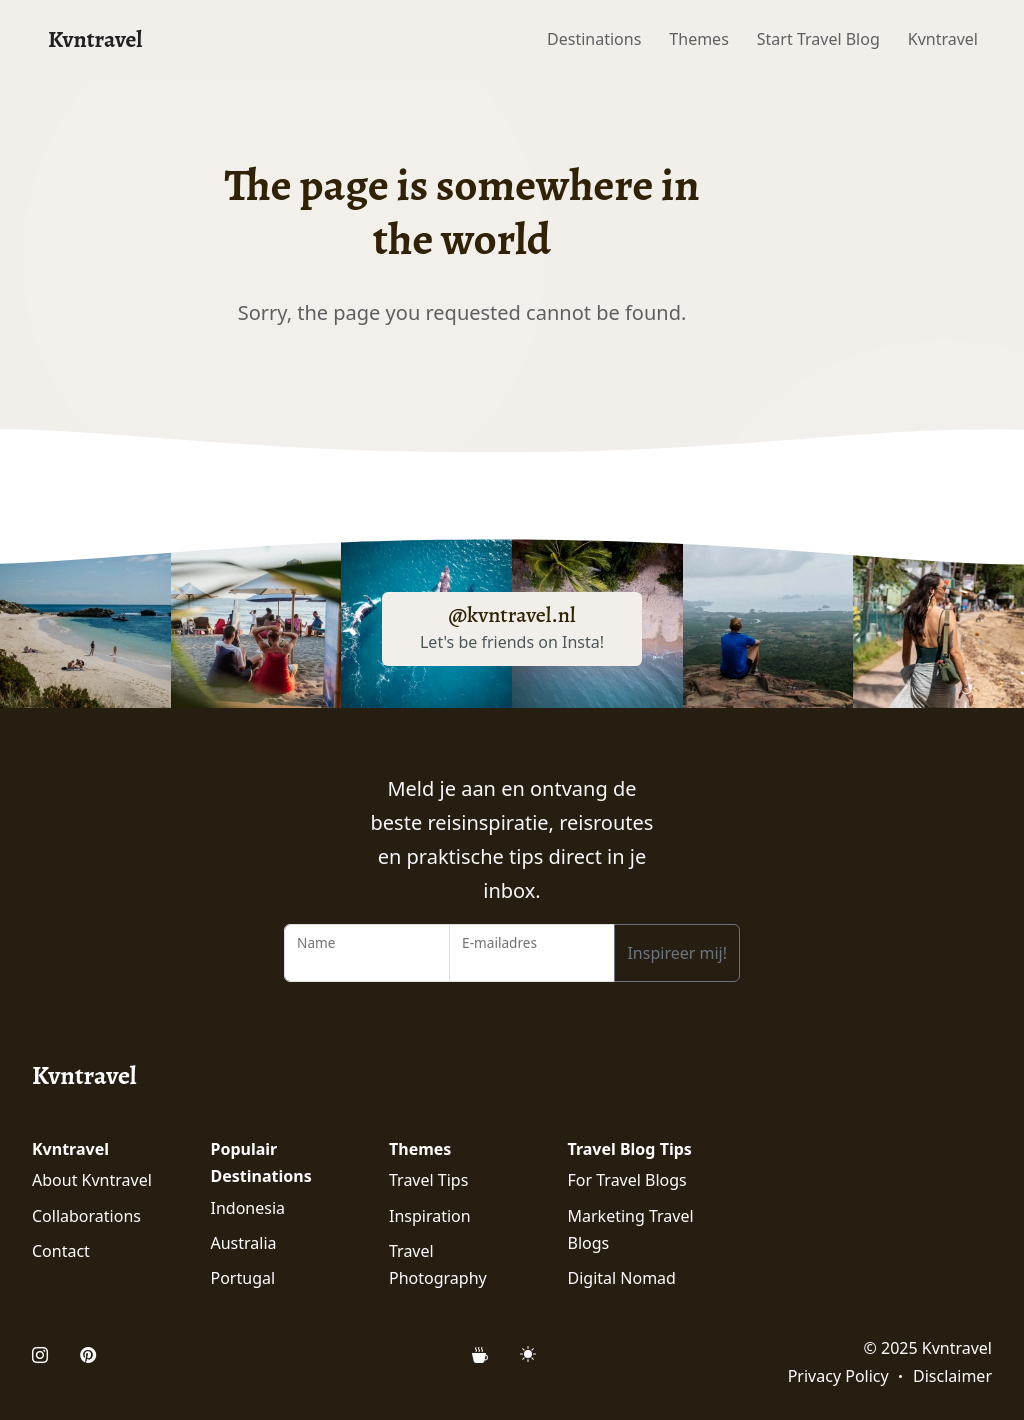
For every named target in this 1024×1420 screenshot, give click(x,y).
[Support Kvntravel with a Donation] (488, 1355)
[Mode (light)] (528, 1354)
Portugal (243, 1278)
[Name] (367, 953)
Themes (698, 39)
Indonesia (248, 1208)
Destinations (594, 39)
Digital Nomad (622, 1278)
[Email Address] (532, 953)
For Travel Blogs (627, 1180)
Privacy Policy (838, 1376)
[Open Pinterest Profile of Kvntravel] (88, 1355)
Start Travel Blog (818, 39)
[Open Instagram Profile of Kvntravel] (48, 1355)
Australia (244, 1243)
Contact (61, 1251)
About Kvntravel (92, 1180)
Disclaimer (952, 1376)
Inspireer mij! (677, 953)
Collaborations (86, 1216)
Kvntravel (95, 39)
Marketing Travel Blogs (631, 1229)
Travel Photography (438, 1264)
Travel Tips (428, 1180)
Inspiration (430, 1216)
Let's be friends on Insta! (512, 642)
